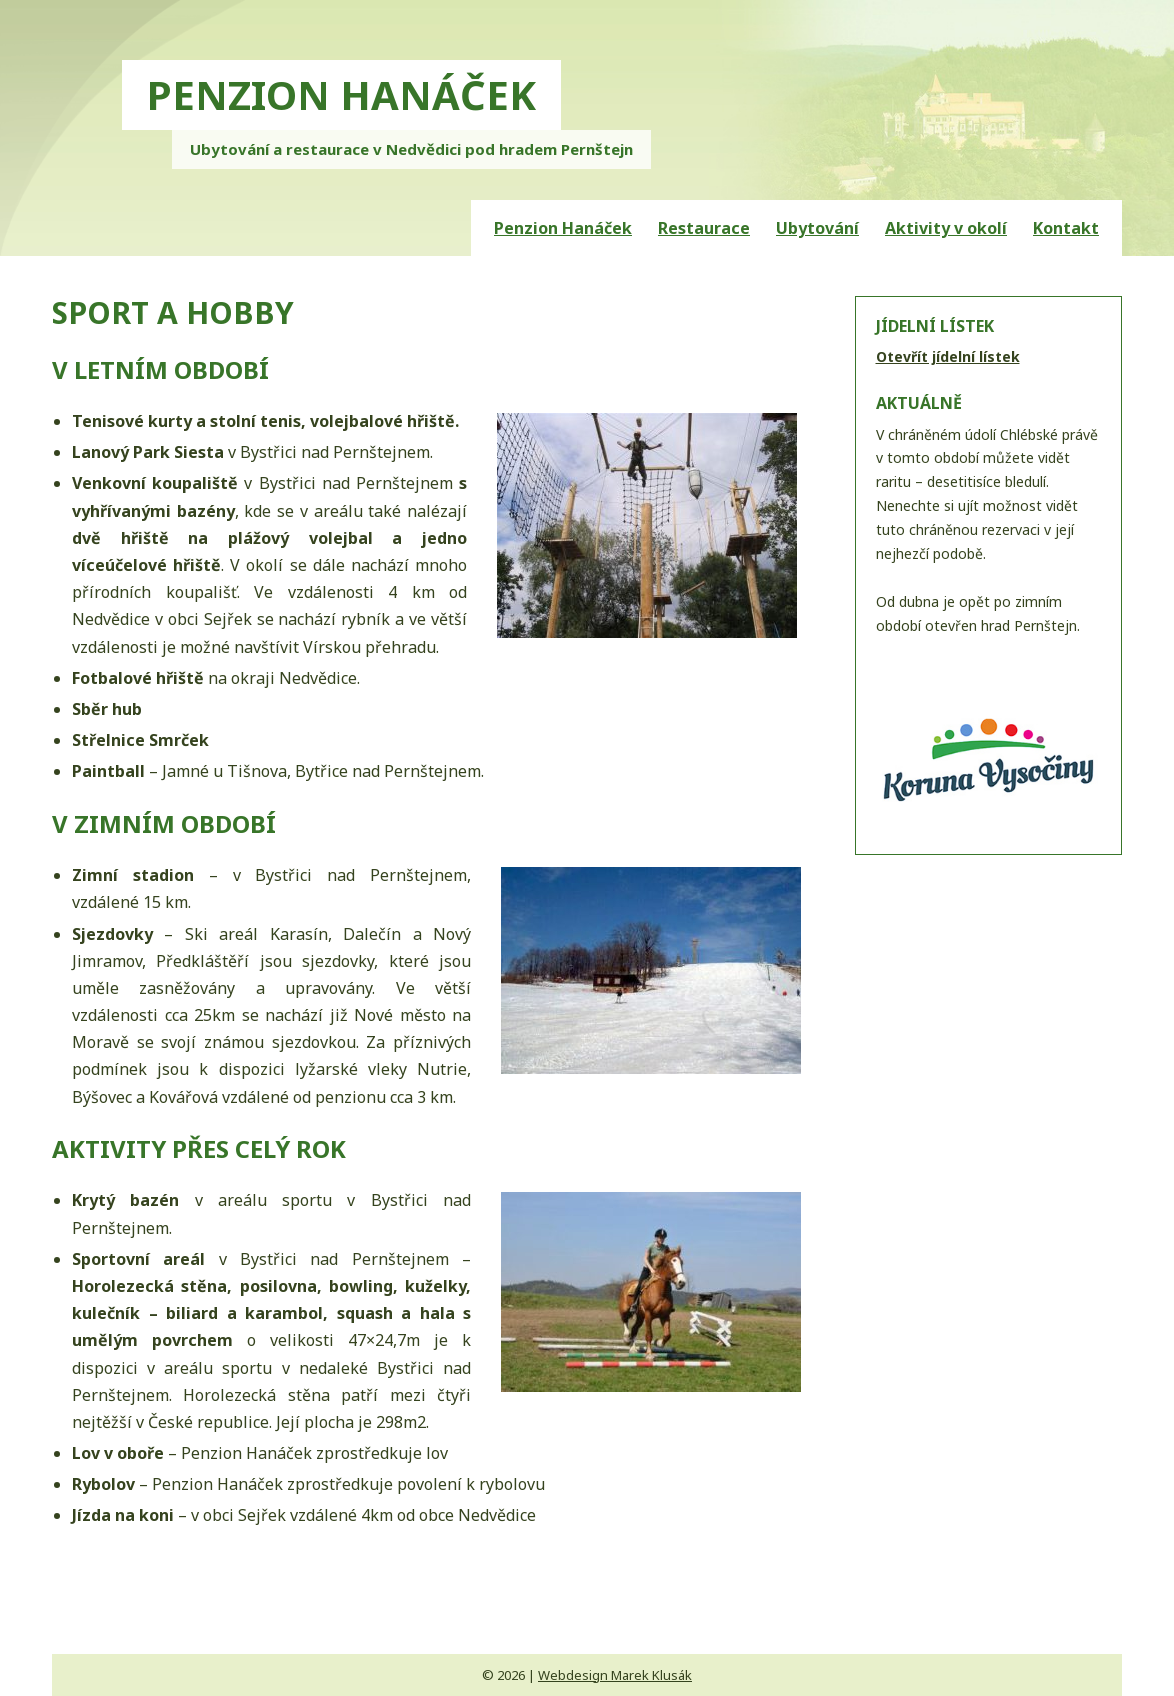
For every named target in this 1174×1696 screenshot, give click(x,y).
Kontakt (1066, 228)
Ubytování (817, 228)
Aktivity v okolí (946, 228)
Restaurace (704, 228)
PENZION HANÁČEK (341, 94)
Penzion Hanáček (563, 228)
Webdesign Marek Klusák (615, 1675)
